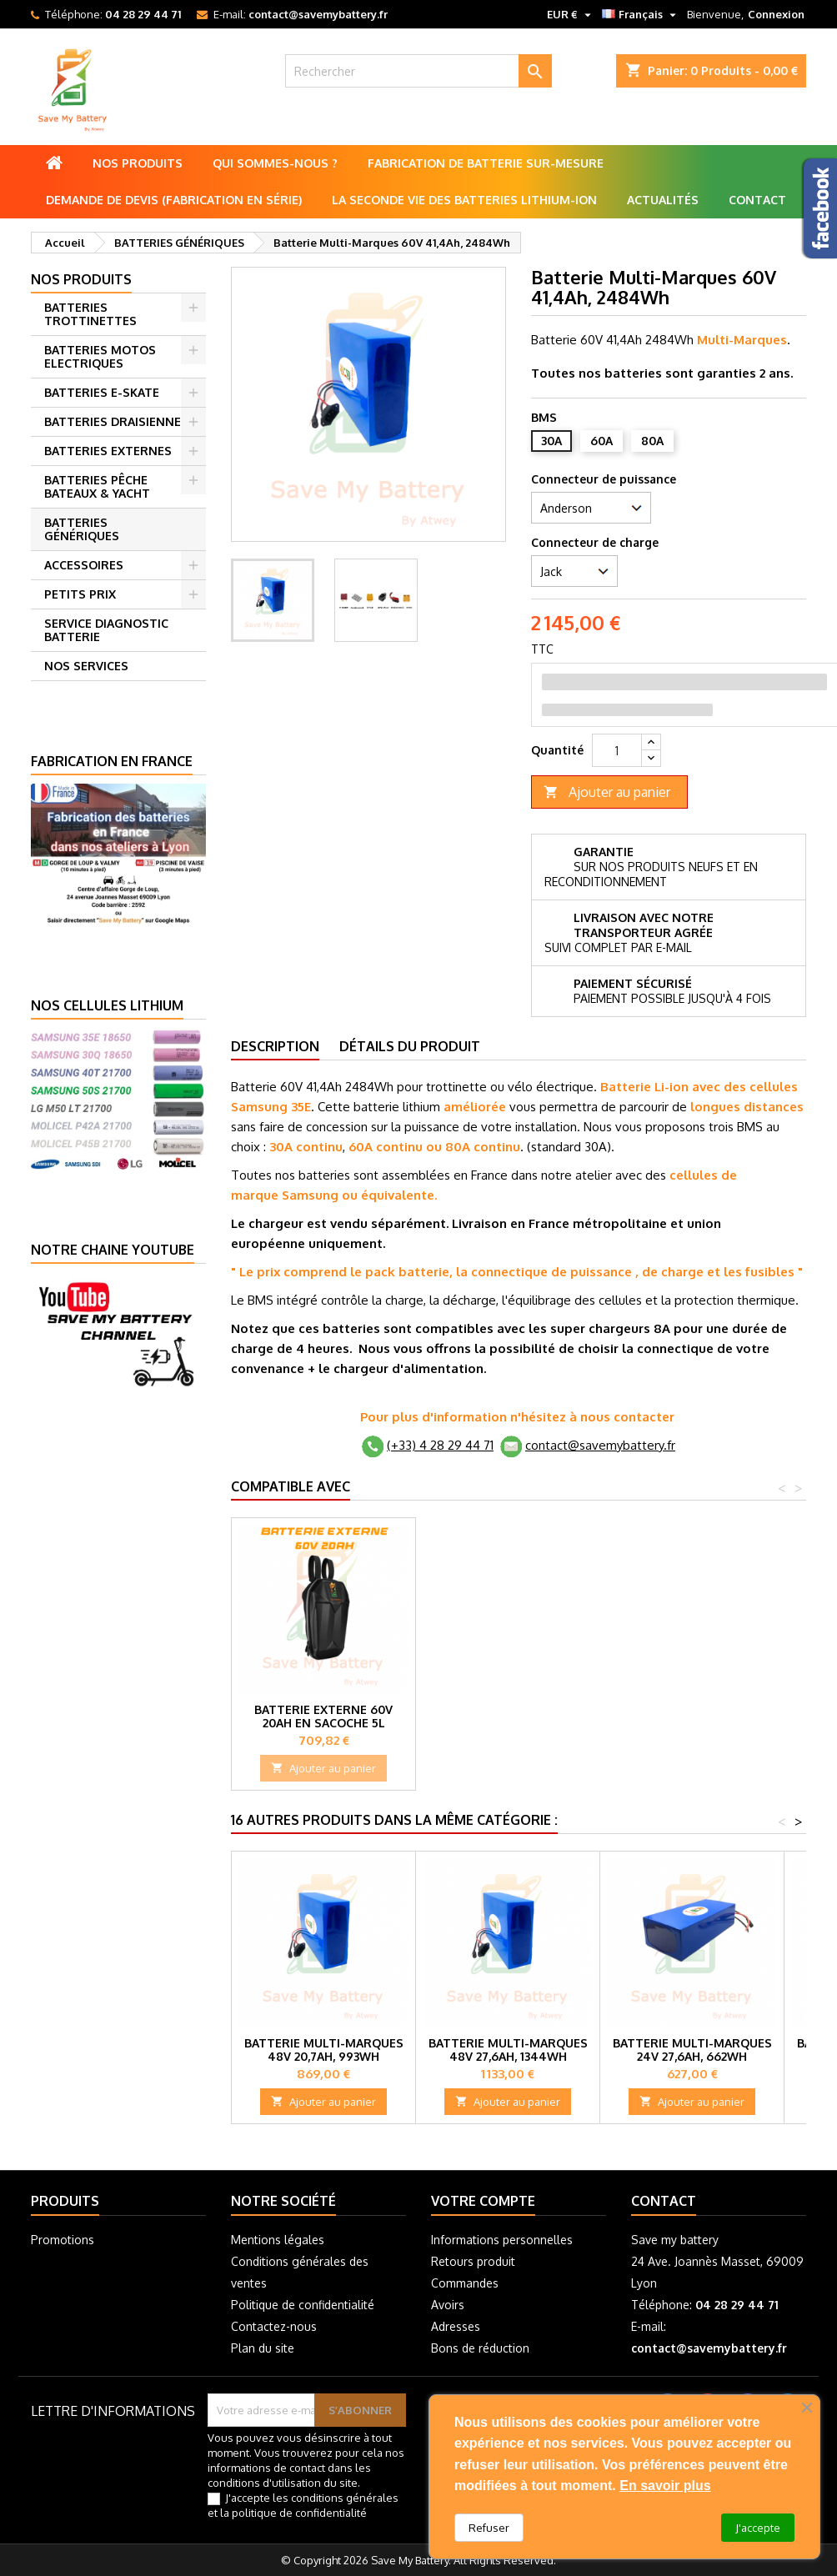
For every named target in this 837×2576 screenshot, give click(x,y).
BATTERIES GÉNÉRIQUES (81, 529)
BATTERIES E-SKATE (101, 392)
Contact (757, 200)
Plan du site (262, 2348)
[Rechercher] (418, 71)
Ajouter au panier (607, 792)
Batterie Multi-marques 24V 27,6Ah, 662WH (692, 2049)
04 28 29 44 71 (143, 14)
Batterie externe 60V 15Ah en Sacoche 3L (508, 1716)
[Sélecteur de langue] (641, 14)
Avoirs (447, 2305)
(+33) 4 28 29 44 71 (440, 1445)
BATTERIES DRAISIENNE (112, 421)
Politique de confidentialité (302, 2305)
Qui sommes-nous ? (275, 163)
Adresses (455, 2326)
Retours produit (473, 2261)
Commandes (465, 2283)
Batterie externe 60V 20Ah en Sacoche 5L (692, 1716)
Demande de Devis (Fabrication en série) (174, 200)
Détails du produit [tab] (409, 1046)
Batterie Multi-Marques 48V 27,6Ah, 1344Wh (508, 2049)
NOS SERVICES (86, 666)
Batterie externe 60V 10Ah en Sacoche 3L (323, 1716)
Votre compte (483, 2201)
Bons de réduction (480, 2348)
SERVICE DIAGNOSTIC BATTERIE (106, 630)
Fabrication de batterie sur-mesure (486, 163)
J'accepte (757, 2527)
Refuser (489, 2527)
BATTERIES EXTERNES (108, 451)
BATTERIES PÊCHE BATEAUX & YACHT (97, 486)
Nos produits (138, 163)
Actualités (663, 200)
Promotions (62, 2240)
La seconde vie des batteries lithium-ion (464, 200)
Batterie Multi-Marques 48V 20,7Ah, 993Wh (323, 2049)
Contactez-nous (274, 2326)
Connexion (776, 14)
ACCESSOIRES (83, 565)
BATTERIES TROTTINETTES (90, 314)
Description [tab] (275, 1046)
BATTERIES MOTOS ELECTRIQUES (100, 356)
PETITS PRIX (80, 594)
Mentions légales (277, 2240)
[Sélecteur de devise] (571, 14)
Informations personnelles (502, 2240)
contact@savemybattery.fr (318, 14)
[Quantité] (617, 750)
